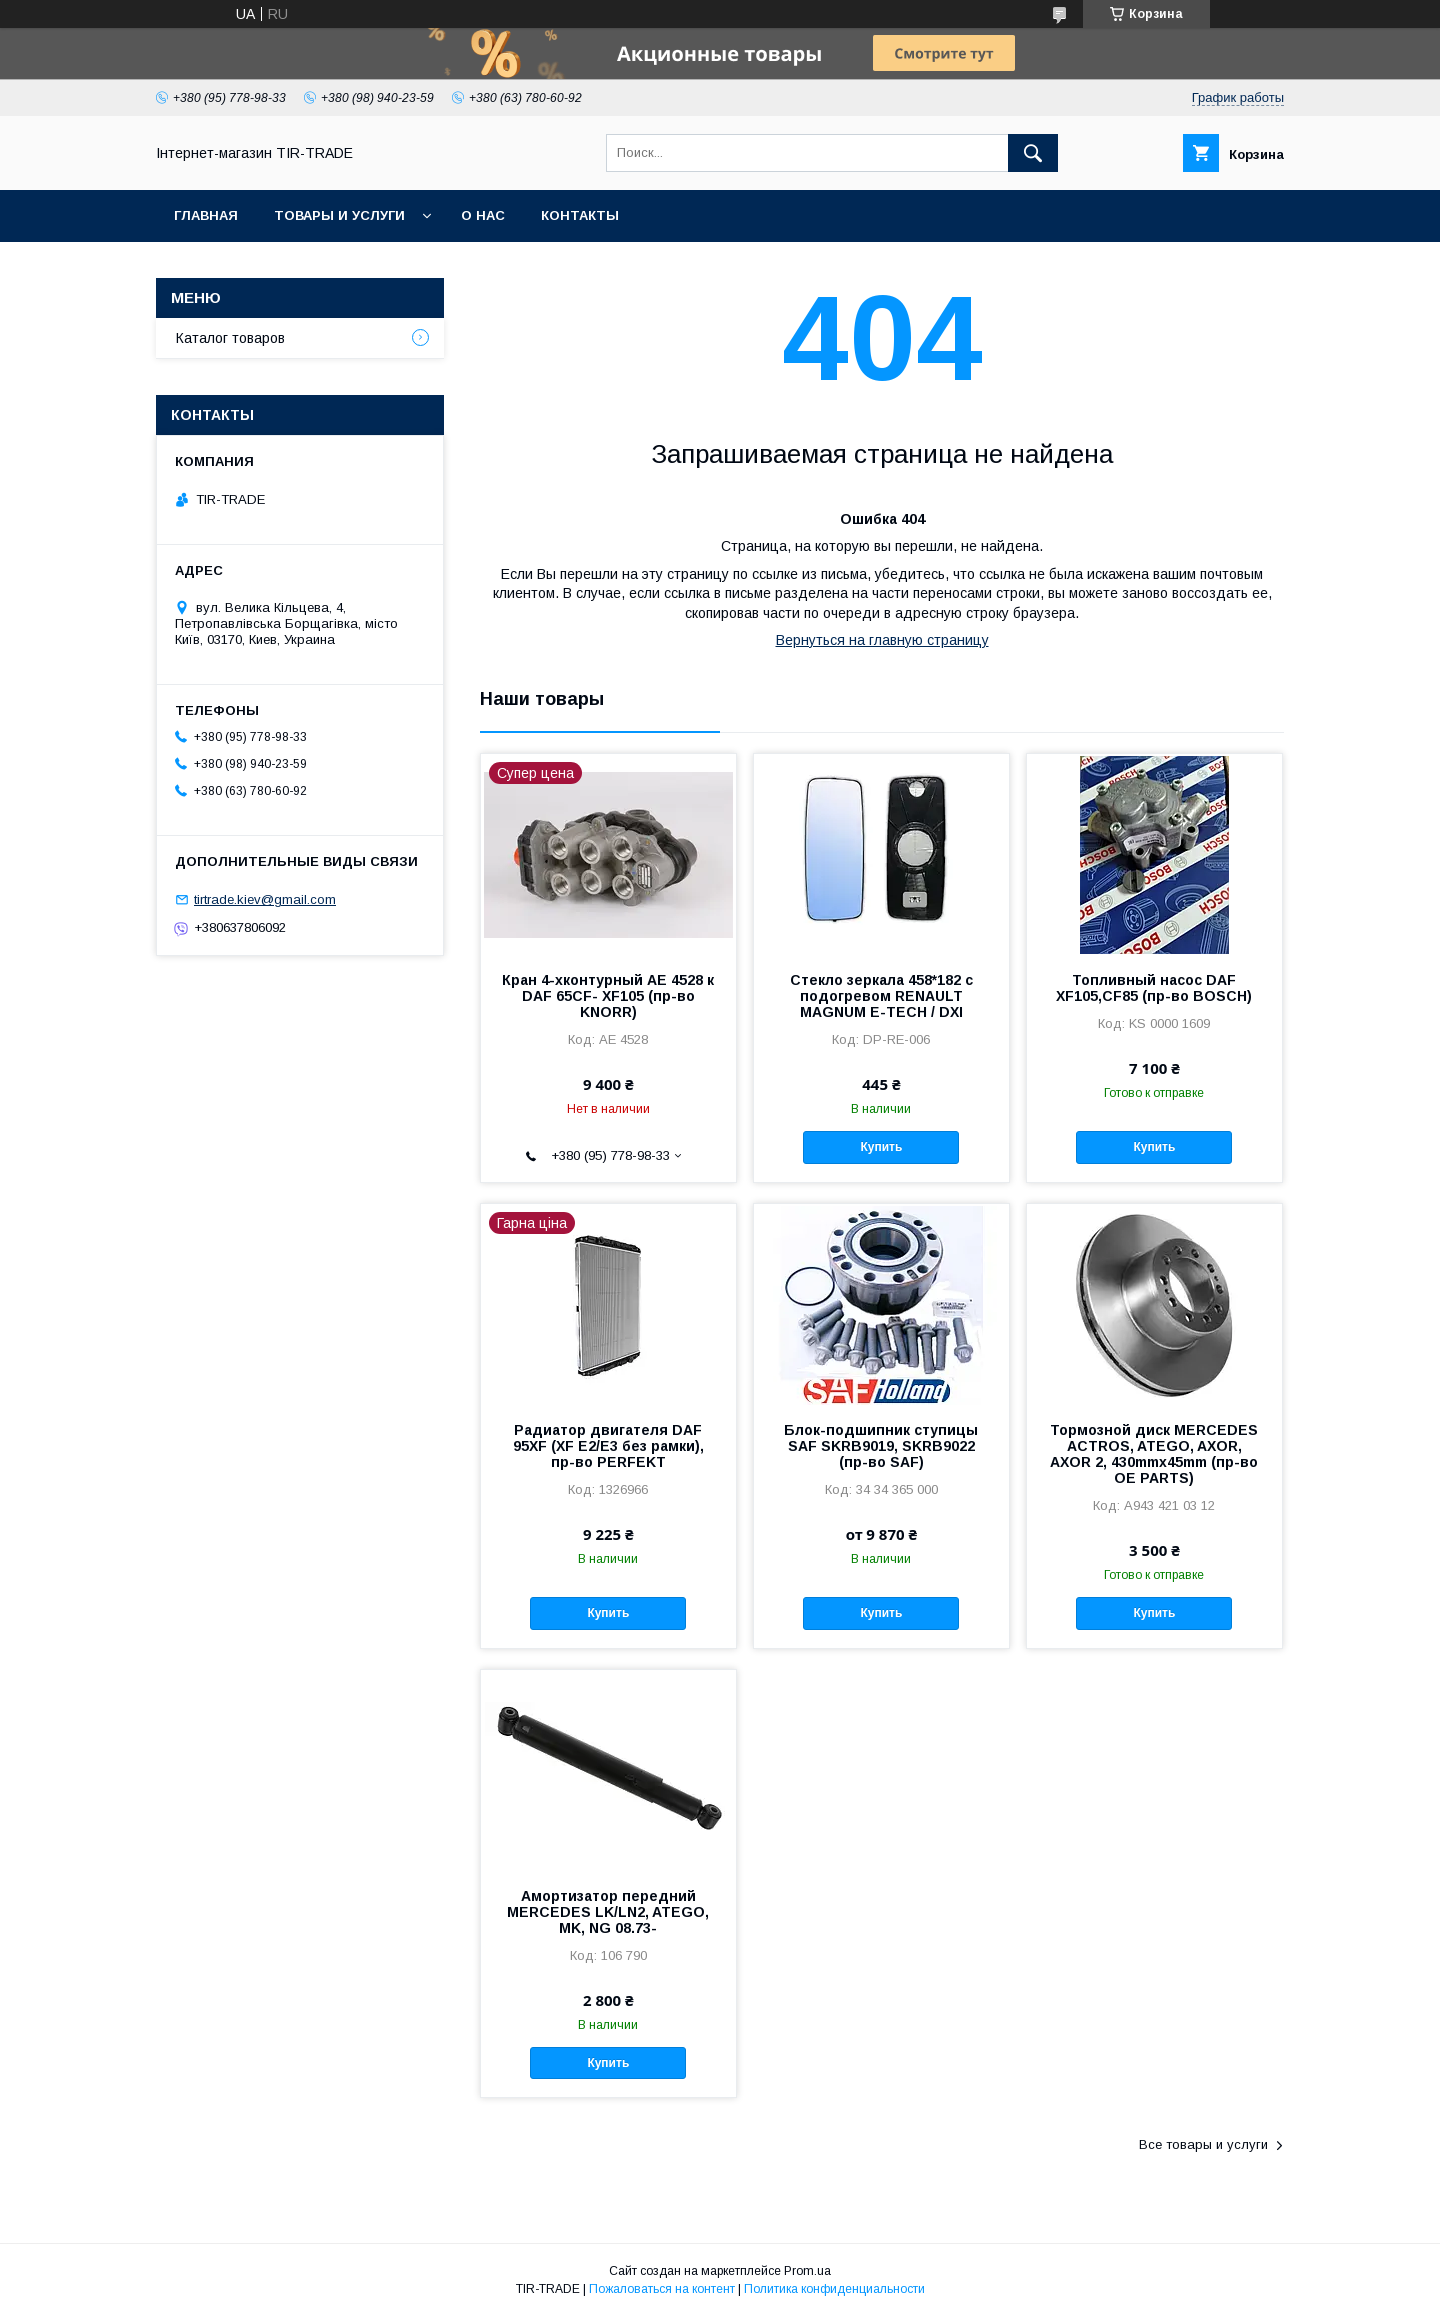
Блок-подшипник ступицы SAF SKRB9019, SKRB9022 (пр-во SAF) (881, 1446)
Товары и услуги (339, 215)
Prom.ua (807, 2271)
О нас (483, 215)
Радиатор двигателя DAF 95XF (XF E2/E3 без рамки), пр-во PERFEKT (608, 1446)
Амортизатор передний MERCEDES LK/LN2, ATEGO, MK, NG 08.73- (608, 1912)
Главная (206, 215)
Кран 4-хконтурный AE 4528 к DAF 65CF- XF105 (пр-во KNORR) (608, 996)
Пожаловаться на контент (662, 2289)
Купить (881, 1147)
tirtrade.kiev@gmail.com (265, 899)
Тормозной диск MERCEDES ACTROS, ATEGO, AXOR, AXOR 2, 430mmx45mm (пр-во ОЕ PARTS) (1154, 1454)
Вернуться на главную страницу (882, 640)
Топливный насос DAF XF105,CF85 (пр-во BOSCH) (1154, 988)
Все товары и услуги (1203, 2144)
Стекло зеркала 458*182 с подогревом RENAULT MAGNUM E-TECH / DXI (881, 996)
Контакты (580, 215)
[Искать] (1033, 153)
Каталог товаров (230, 338)
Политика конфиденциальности (834, 2289)
